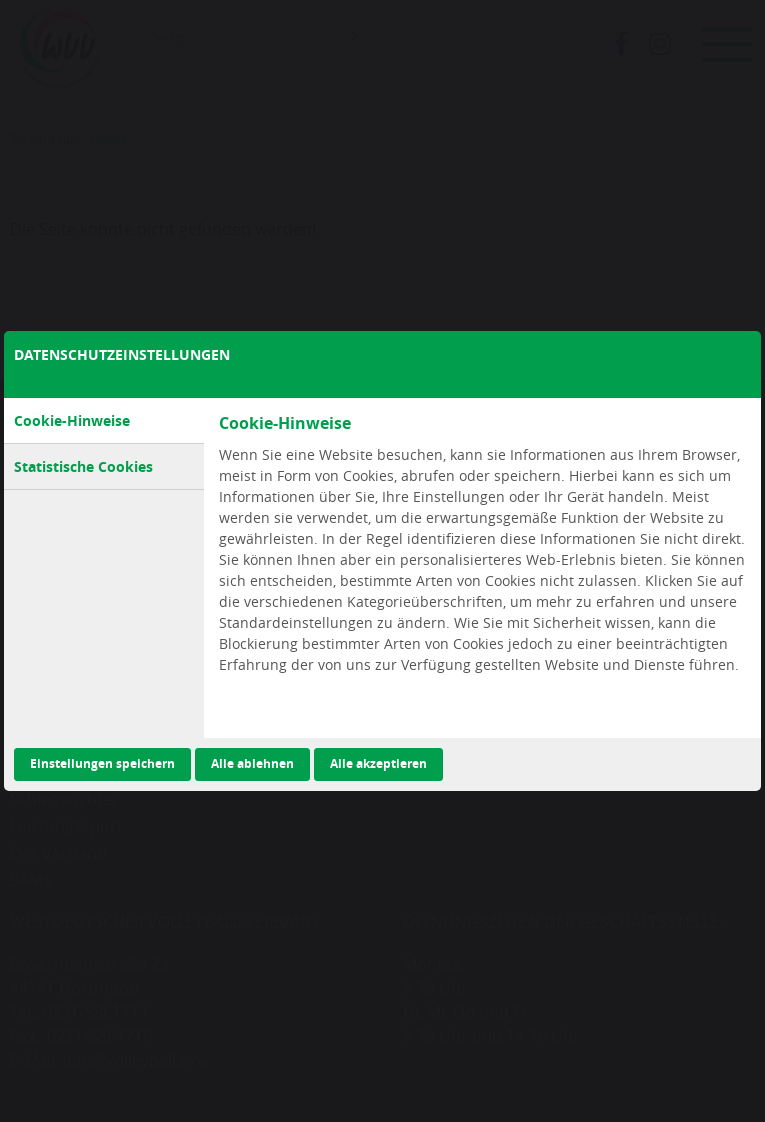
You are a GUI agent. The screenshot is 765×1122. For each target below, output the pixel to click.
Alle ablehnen (252, 763)
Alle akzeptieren (378, 763)
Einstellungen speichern (102, 763)
